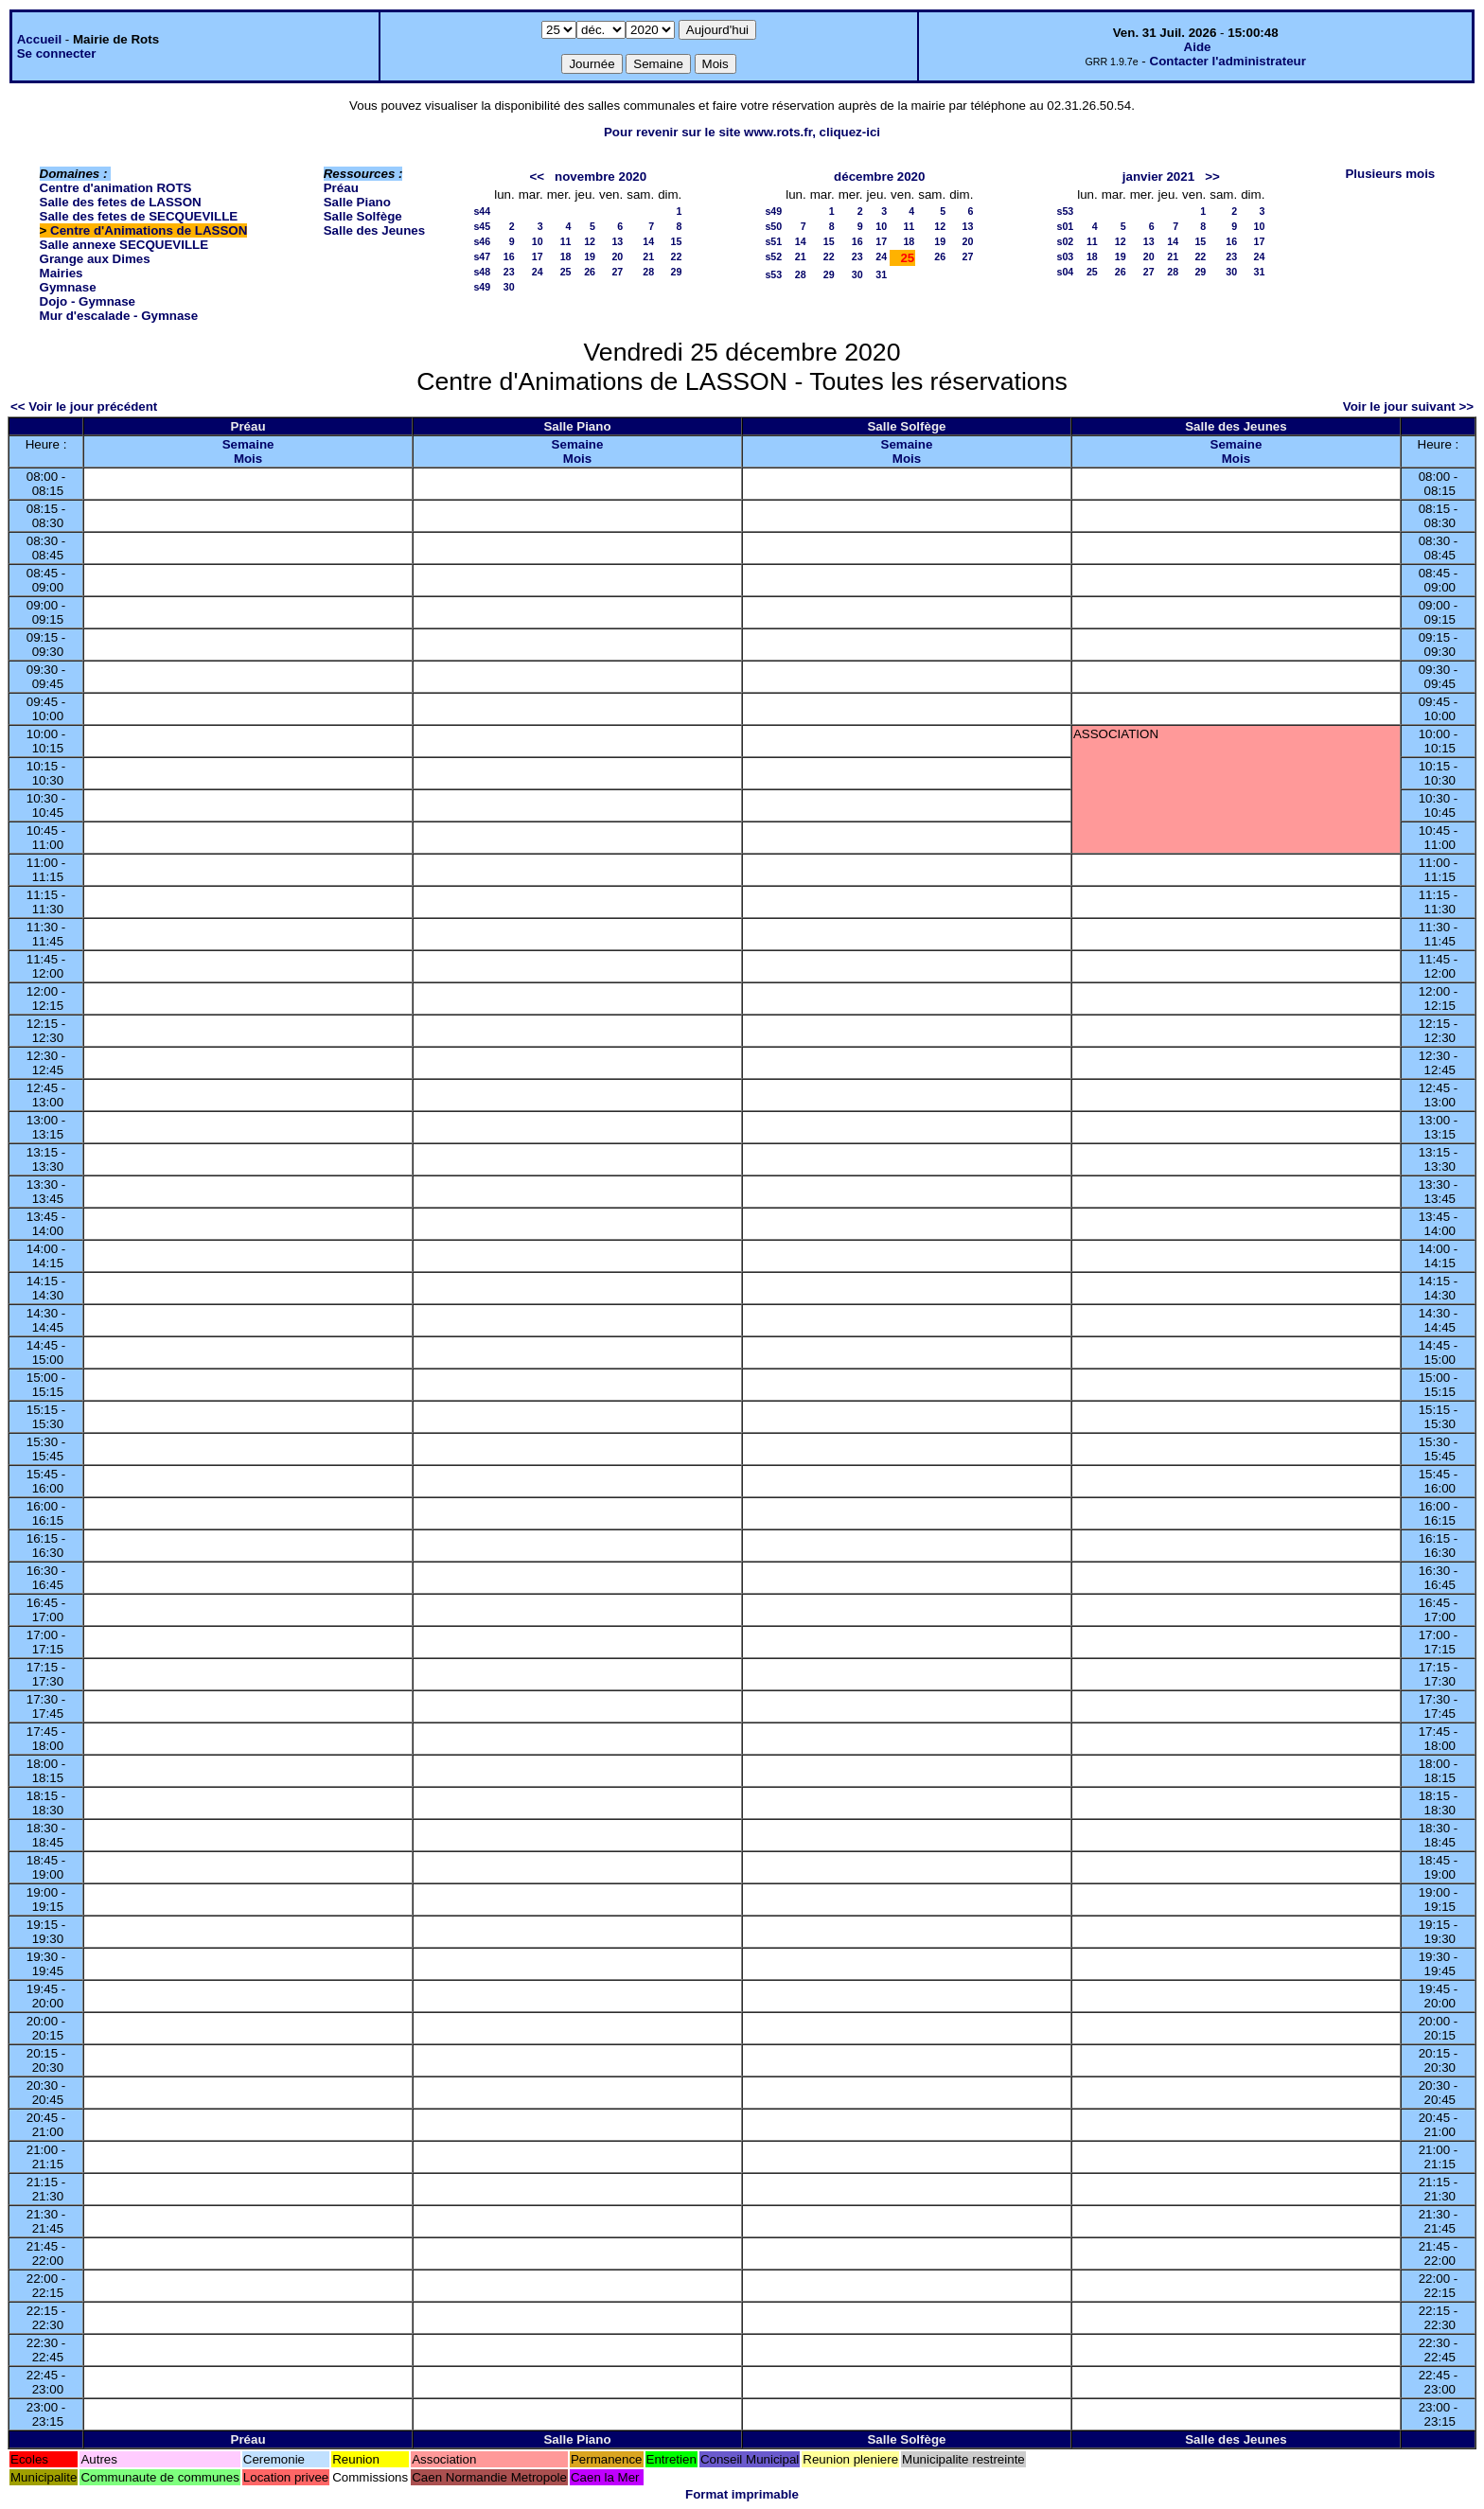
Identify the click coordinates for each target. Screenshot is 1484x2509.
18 (566, 256)
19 (589, 256)
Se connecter (57, 53)
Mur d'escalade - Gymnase (119, 316)
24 (537, 271)
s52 (773, 256)
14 (648, 241)
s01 (1064, 226)
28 (648, 271)
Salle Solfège (363, 216)
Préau (341, 188)
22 (675, 256)
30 (509, 286)
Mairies (61, 273)
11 (566, 241)
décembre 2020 (879, 176)
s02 (1064, 241)
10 (537, 241)
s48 (481, 271)
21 (648, 256)
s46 (481, 241)
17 (537, 256)
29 (675, 271)
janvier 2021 (1158, 176)
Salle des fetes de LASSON (121, 202)
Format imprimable (742, 2494)
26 (589, 271)
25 (566, 271)
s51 (773, 241)
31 (881, 274)
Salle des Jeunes (374, 230)
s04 (1064, 271)
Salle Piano (357, 202)
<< (536, 176)
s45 (481, 226)
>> (1212, 176)
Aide (1197, 47)
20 (617, 256)
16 (509, 256)
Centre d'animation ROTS (116, 188)
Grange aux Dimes (95, 259)
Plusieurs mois (1390, 174)
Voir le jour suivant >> (1408, 406)
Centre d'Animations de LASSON (148, 230)
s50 (773, 226)
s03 (1064, 256)
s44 (481, 211)
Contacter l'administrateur (1228, 61)
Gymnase (68, 287)
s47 (481, 256)
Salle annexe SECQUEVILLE (124, 245)
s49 (481, 286)
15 (675, 241)
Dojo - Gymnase (87, 301)
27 (617, 271)
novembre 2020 (600, 176)
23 (509, 271)
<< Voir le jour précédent (83, 406)
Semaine (248, 444)
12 (589, 241)
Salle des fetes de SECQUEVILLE (139, 216)
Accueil (39, 39)
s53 (773, 274)
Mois (248, 458)
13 (617, 241)
